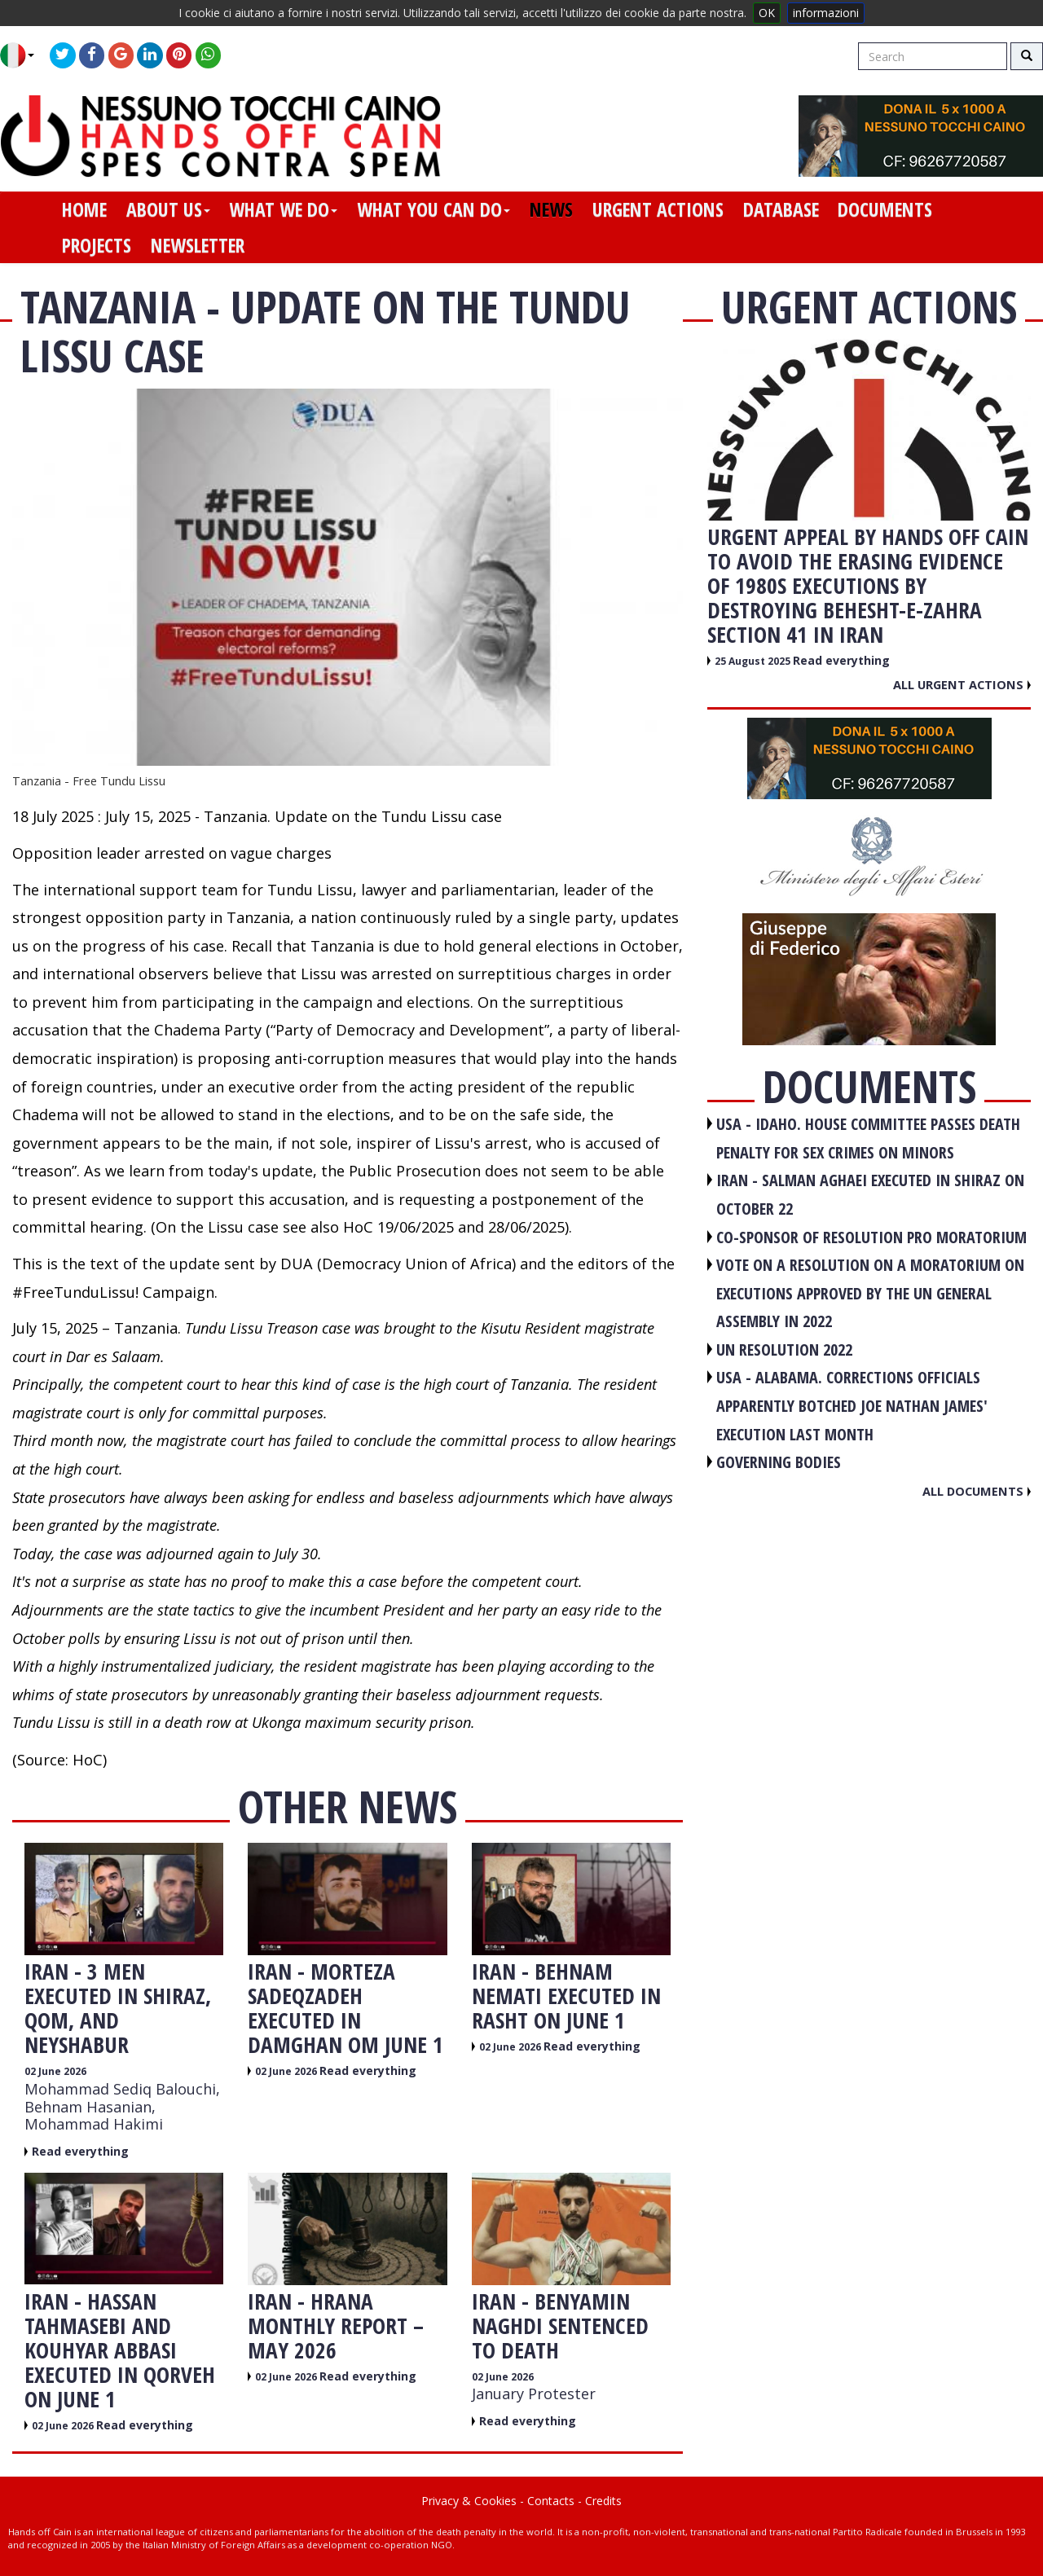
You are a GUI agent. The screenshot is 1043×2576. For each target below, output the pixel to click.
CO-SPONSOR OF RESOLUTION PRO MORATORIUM (871, 1237)
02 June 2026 (55, 2071)
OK (767, 12)
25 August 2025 (754, 661)
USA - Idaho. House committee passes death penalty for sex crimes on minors (868, 1138)
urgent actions (658, 209)
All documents (976, 1491)
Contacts (550, 2500)
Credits (603, 2500)
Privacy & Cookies (469, 2500)
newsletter (197, 245)
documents (885, 209)
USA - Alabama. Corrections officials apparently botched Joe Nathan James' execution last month (852, 1405)
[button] (23, 55)
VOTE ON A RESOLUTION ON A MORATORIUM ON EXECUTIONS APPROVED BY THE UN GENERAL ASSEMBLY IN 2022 (870, 1293)
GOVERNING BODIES (778, 1462)
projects (96, 245)
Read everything (80, 2151)
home (84, 209)
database (781, 209)
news (551, 209)
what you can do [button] (433, 209)
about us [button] (168, 209)
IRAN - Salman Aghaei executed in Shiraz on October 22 (870, 1194)
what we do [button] (283, 209)
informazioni (826, 12)
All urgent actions (962, 684)
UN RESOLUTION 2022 (784, 1350)
